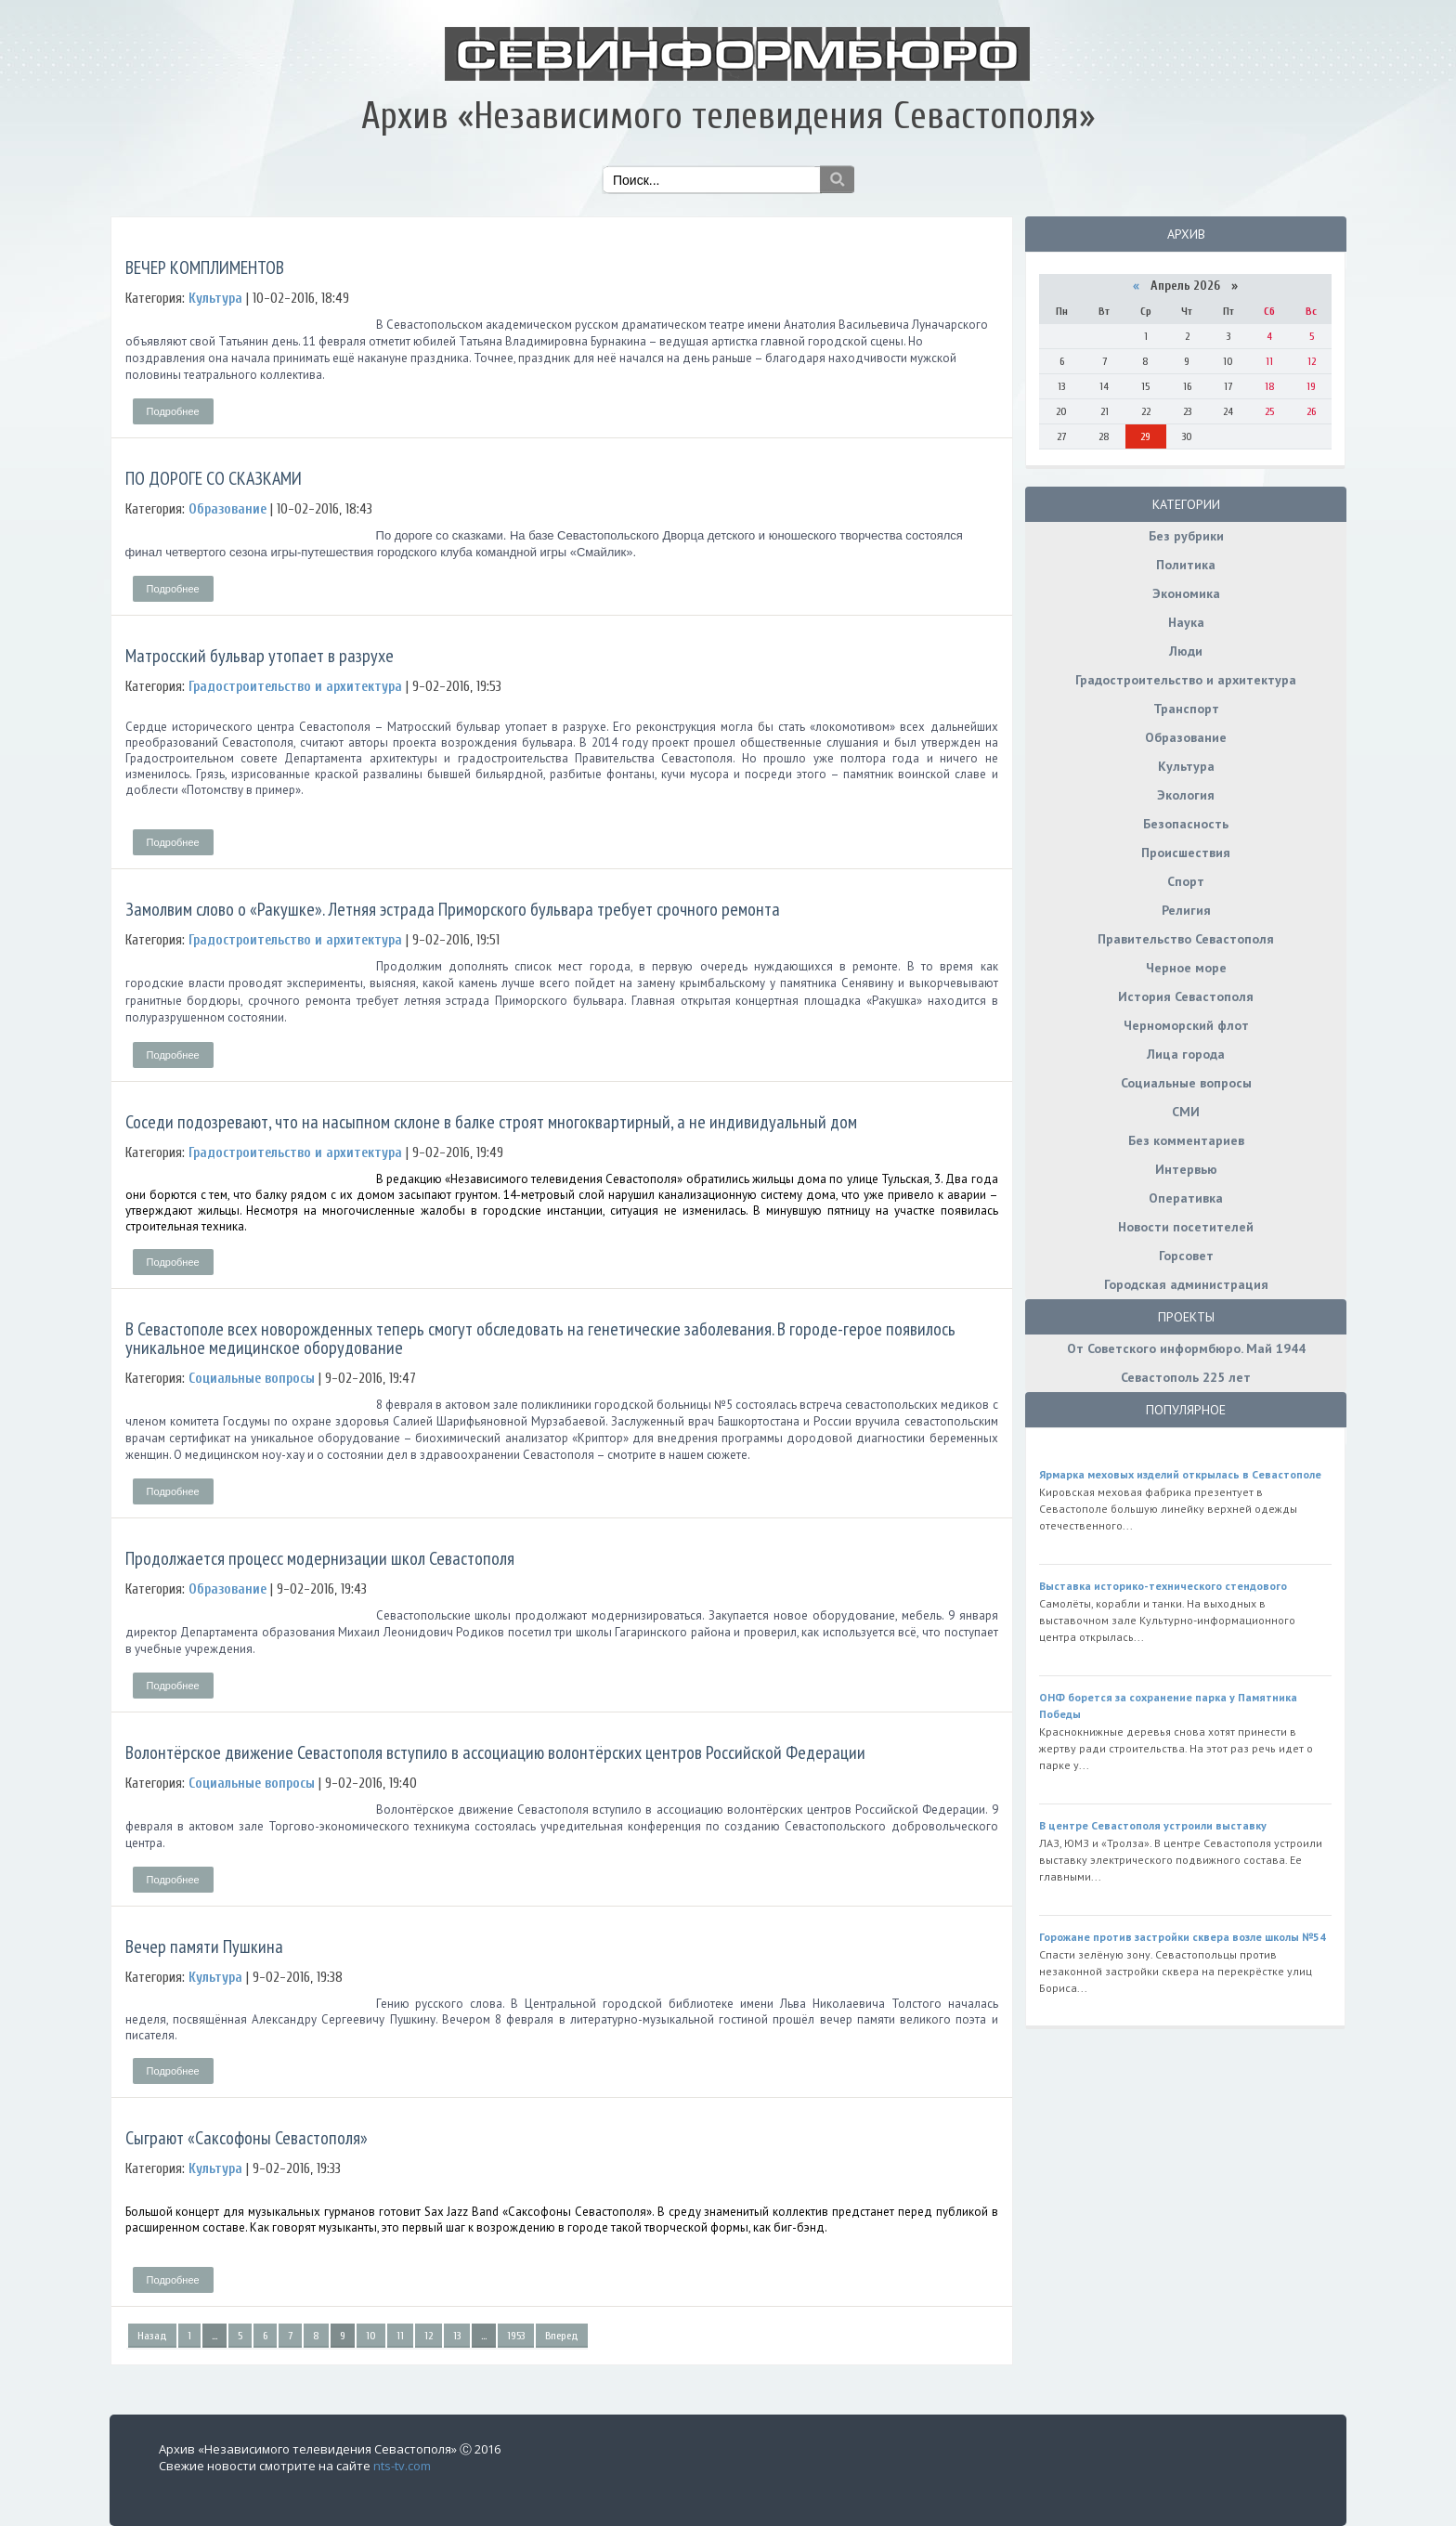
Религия (1186, 910)
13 (457, 2335)
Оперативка (1186, 1198)
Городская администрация (1186, 1284)
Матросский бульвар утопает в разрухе (259, 656)
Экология (1186, 795)
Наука (1186, 622)
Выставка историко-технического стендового (1163, 1586)
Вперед (561, 2335)
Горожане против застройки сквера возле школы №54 (1182, 1937)
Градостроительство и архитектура (1185, 679)
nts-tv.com (402, 2465)
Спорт (1185, 881)
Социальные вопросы (1186, 1082)
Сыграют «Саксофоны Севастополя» (246, 2138)
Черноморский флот (1186, 1025)
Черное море (1186, 967)
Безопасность (1185, 823)
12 (428, 2335)
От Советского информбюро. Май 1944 (1186, 1348)
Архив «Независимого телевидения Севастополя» (728, 116)
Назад (152, 2335)
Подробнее (173, 411)
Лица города (1186, 1054)
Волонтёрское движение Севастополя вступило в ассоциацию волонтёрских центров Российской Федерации (495, 1752)
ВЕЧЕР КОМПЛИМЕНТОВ (204, 267)
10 (371, 2335)
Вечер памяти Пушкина (204, 1946)
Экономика (1186, 593)
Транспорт (1186, 708)
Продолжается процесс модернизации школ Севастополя (319, 1558)
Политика (1186, 564)
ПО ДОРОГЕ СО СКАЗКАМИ (213, 478)
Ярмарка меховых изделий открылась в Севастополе (1180, 1474)
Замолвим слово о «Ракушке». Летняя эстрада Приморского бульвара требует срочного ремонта (452, 909)
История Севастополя (1186, 996)
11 (400, 2335)
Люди (1185, 651)
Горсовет (1186, 1255)
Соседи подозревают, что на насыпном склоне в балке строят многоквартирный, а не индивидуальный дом (491, 1122)
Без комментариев (1186, 1140)
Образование (1186, 737)
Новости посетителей (1186, 1226)
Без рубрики (1186, 535)
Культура (1186, 766)
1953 (516, 2335)
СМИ (1186, 1111)
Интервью (1186, 1169)
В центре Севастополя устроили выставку (1153, 1825)
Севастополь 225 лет (1186, 1377)
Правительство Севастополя (1186, 939)
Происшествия (1185, 852)
